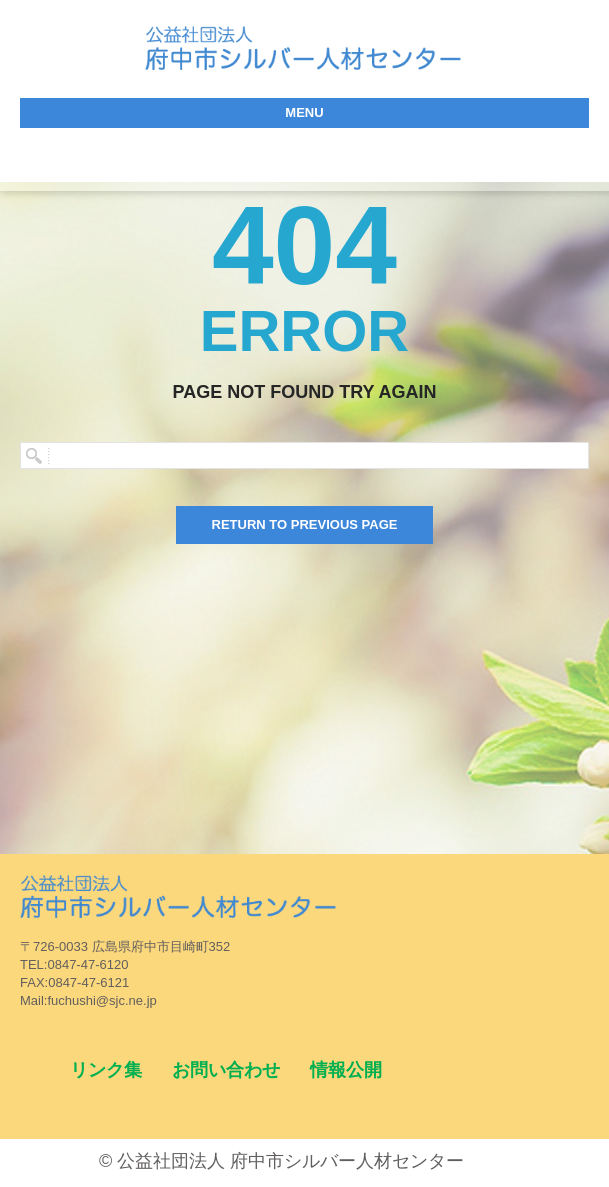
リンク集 (106, 1070)
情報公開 (346, 1070)
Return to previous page (305, 524)
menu (304, 112)
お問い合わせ (226, 1070)
